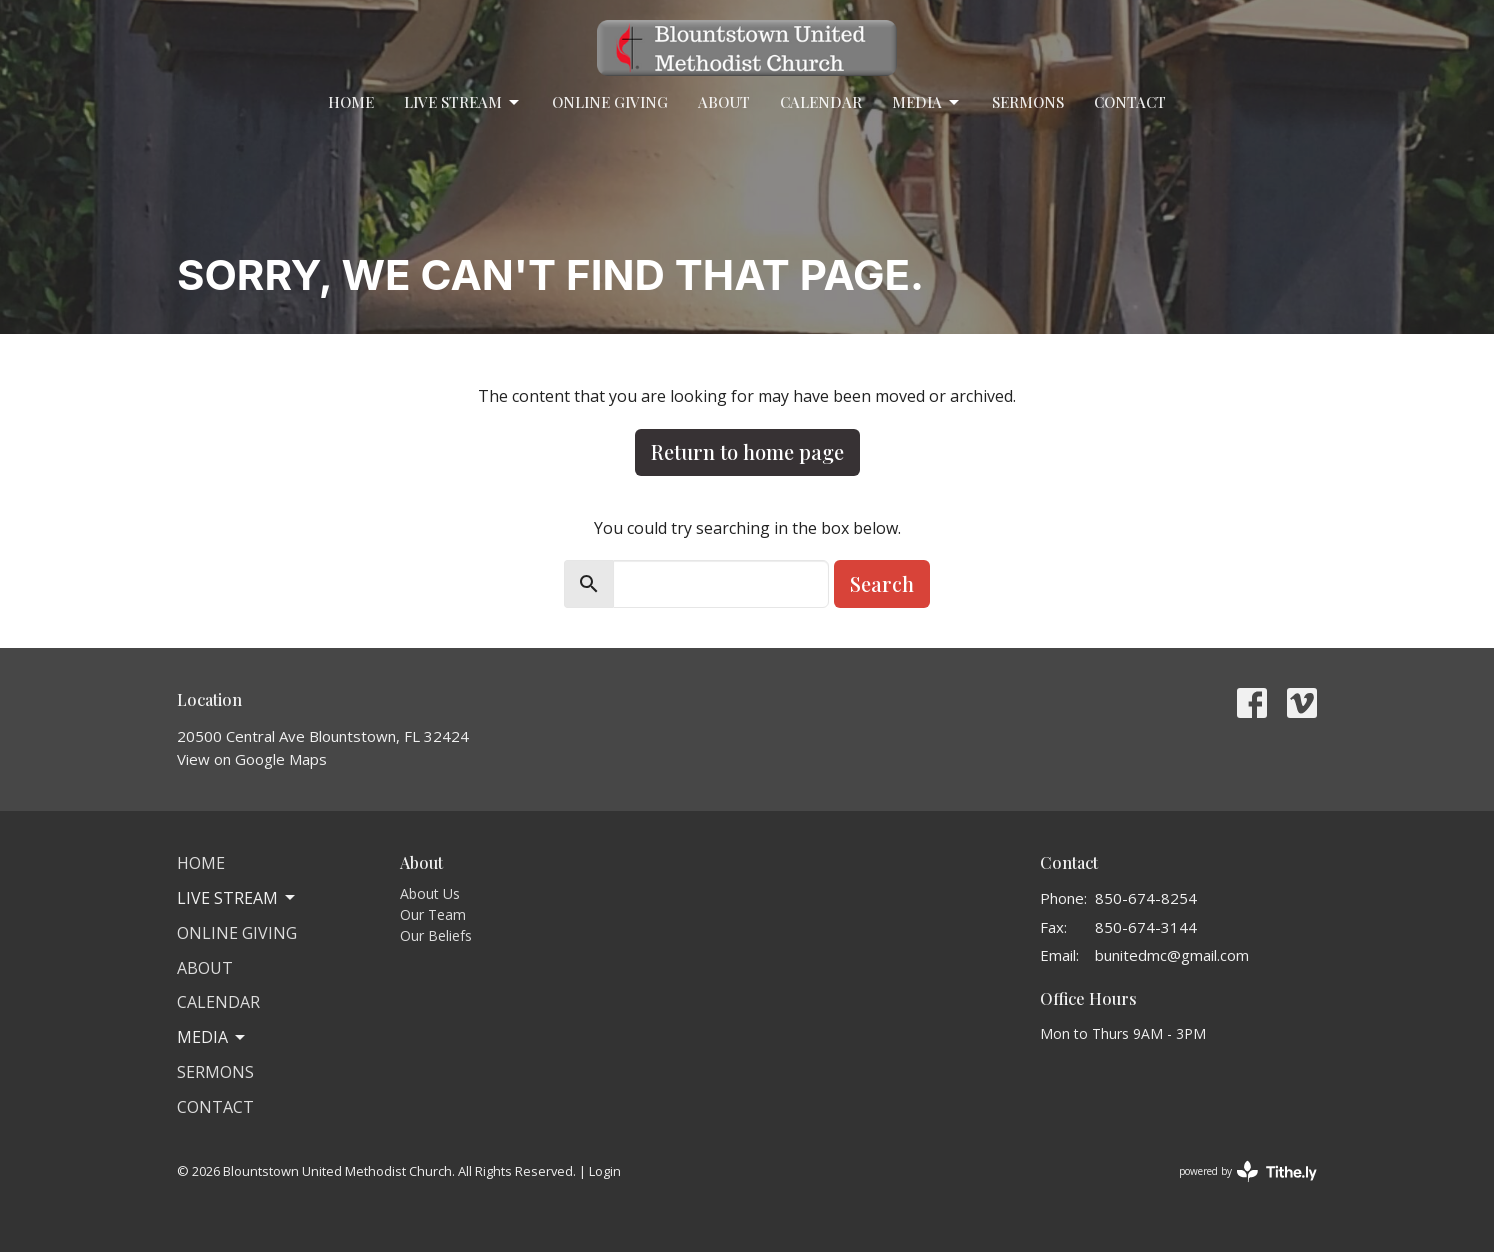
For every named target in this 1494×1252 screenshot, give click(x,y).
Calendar (821, 102)
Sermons (1028, 102)
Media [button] (212, 1037)
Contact (1130, 102)
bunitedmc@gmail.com (1172, 955)
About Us (430, 893)
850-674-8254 (1146, 898)
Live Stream (463, 102)
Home (351, 102)
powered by (1248, 1171)
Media (927, 102)
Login (605, 1171)
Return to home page (747, 451)
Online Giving (610, 102)
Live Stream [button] (237, 898)
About (724, 102)
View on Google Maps (252, 759)
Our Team (433, 914)
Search (882, 583)
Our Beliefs (436, 935)
